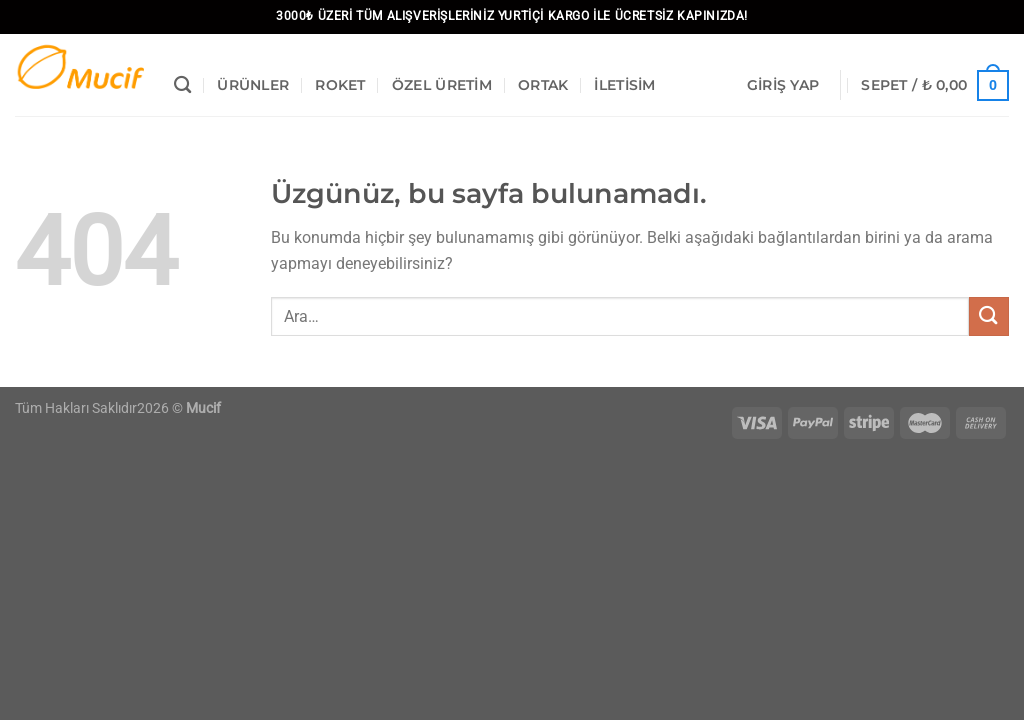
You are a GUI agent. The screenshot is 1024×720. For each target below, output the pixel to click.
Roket (340, 85)
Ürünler (253, 85)
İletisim (624, 85)
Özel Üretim (442, 85)
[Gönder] (989, 316)
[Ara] (182, 85)
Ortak (543, 85)
